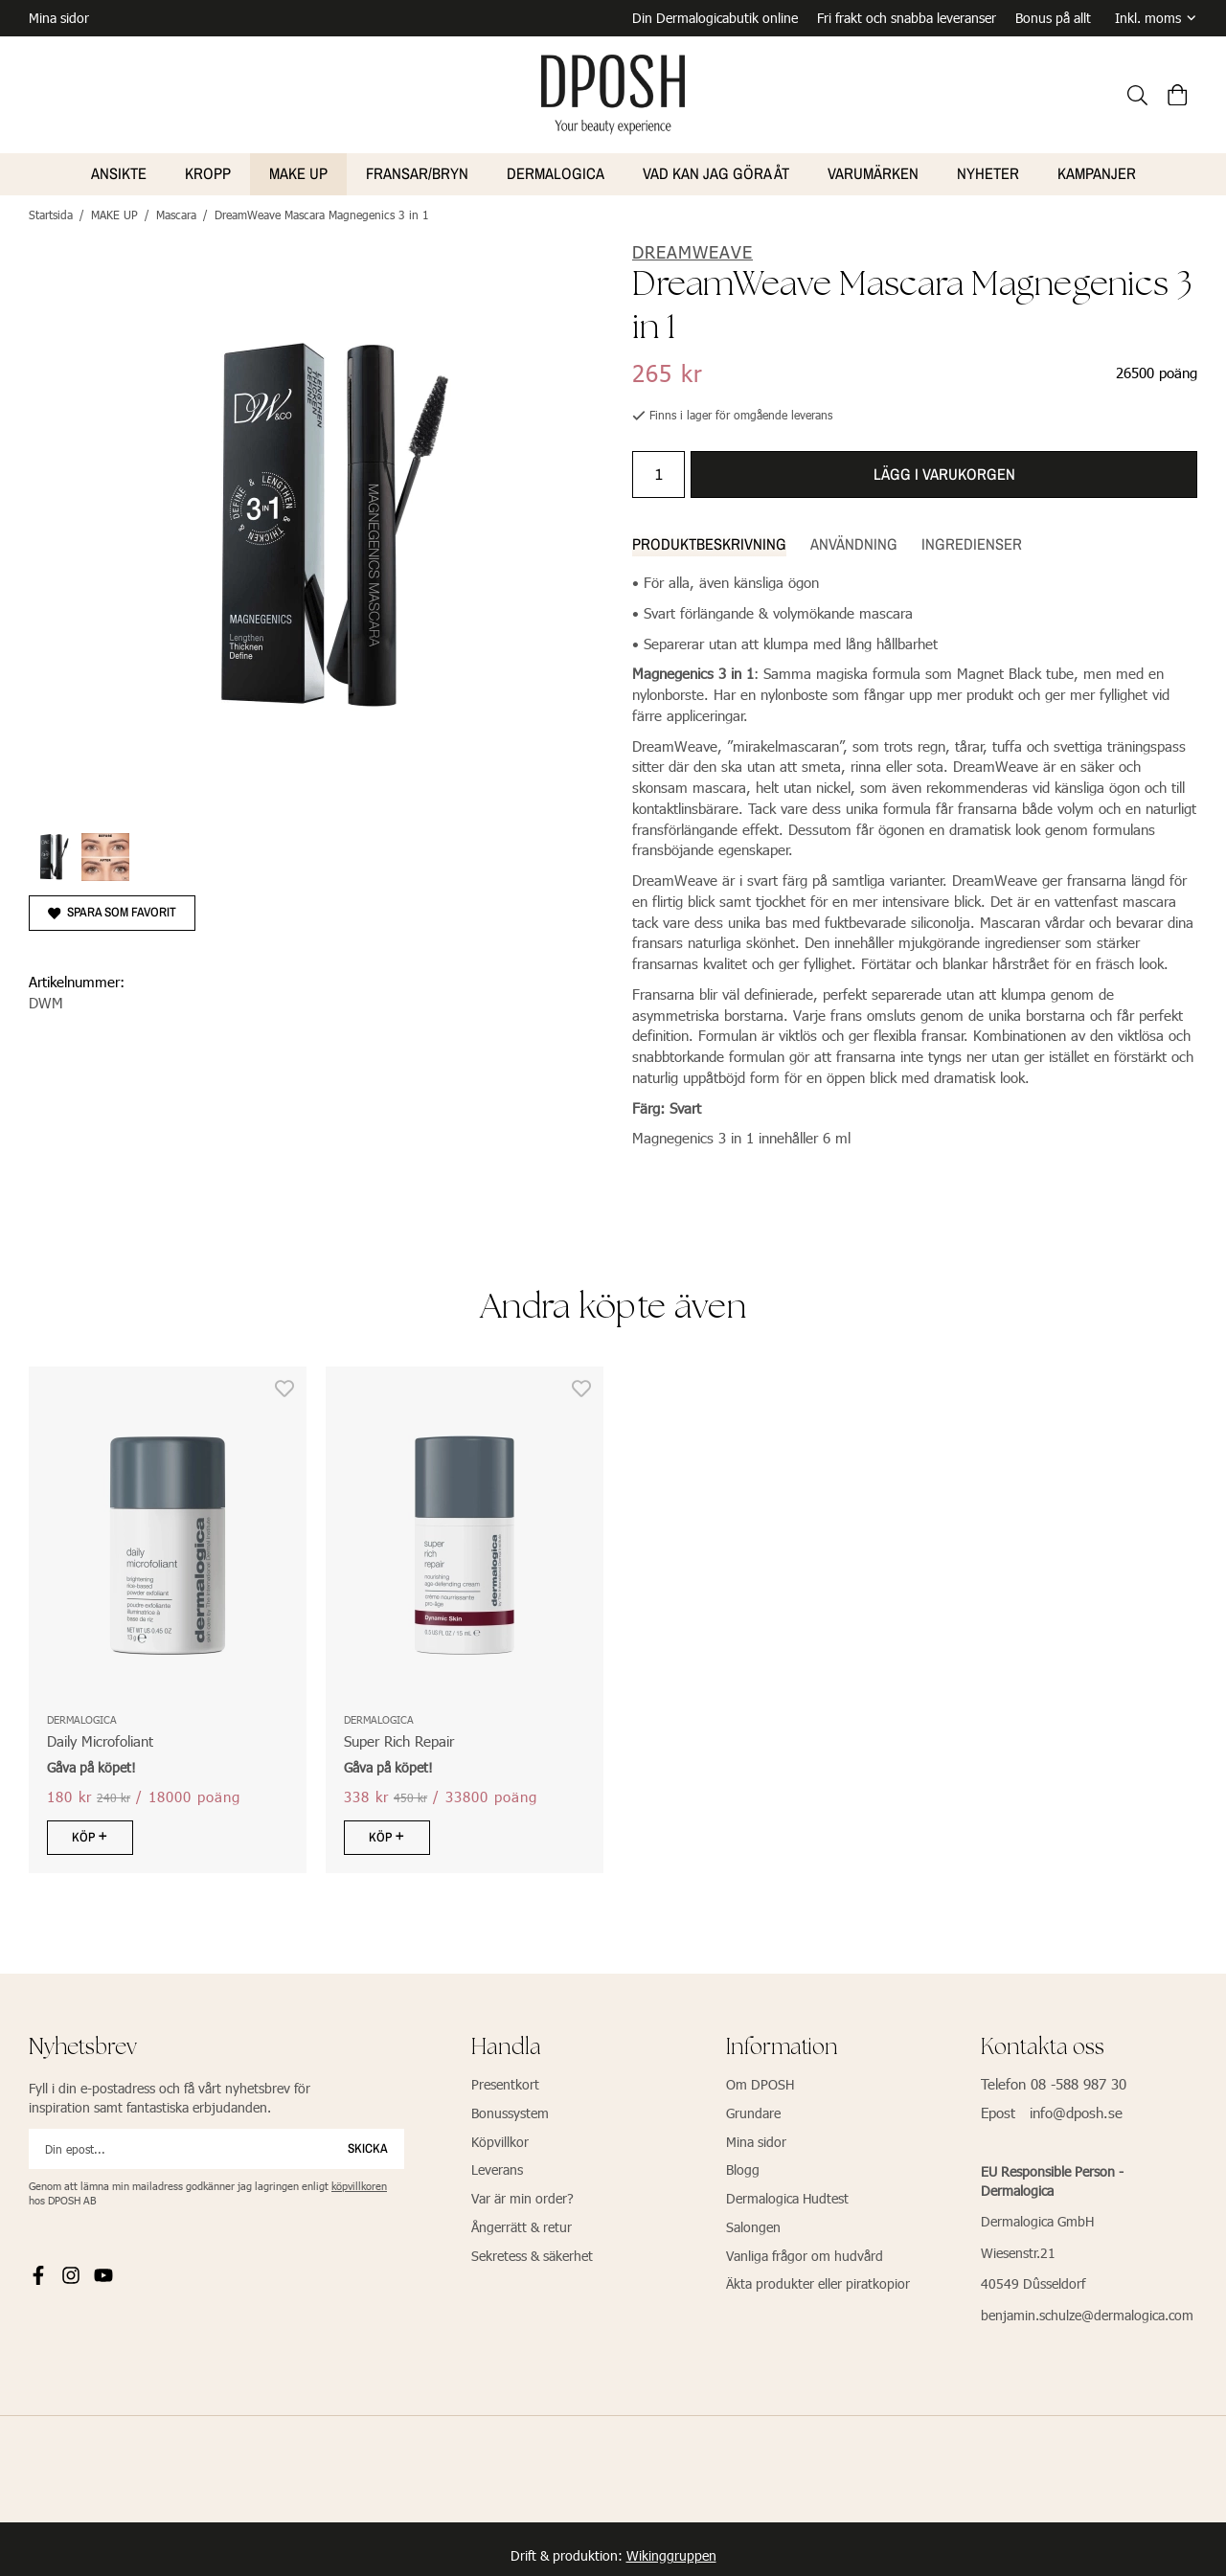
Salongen (753, 2223)
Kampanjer (1096, 169)
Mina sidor (59, 16)
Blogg (743, 2166)
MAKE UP (298, 169)
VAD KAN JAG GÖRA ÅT (716, 169)
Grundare (753, 2109)
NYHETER (988, 169)
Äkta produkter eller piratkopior (818, 2280)
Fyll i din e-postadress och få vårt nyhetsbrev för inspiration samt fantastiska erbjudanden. (169, 2094)
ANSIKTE (119, 169)
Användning (853, 540)
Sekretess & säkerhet (532, 2252)
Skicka (368, 2144)
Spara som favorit (112, 907)
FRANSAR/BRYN (417, 169)
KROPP (208, 169)
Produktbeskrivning (709, 540)
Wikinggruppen (671, 2551)
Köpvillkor (500, 2138)
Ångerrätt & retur (521, 2223)
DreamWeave (692, 248)
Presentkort (505, 2080)
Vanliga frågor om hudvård (804, 2252)
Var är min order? (522, 2194)
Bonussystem (510, 2109)
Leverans (497, 2166)
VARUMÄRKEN (873, 169)
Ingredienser (971, 540)
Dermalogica (555, 169)
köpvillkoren (359, 2182)
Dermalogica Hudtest (787, 2194)
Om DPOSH (760, 2080)
